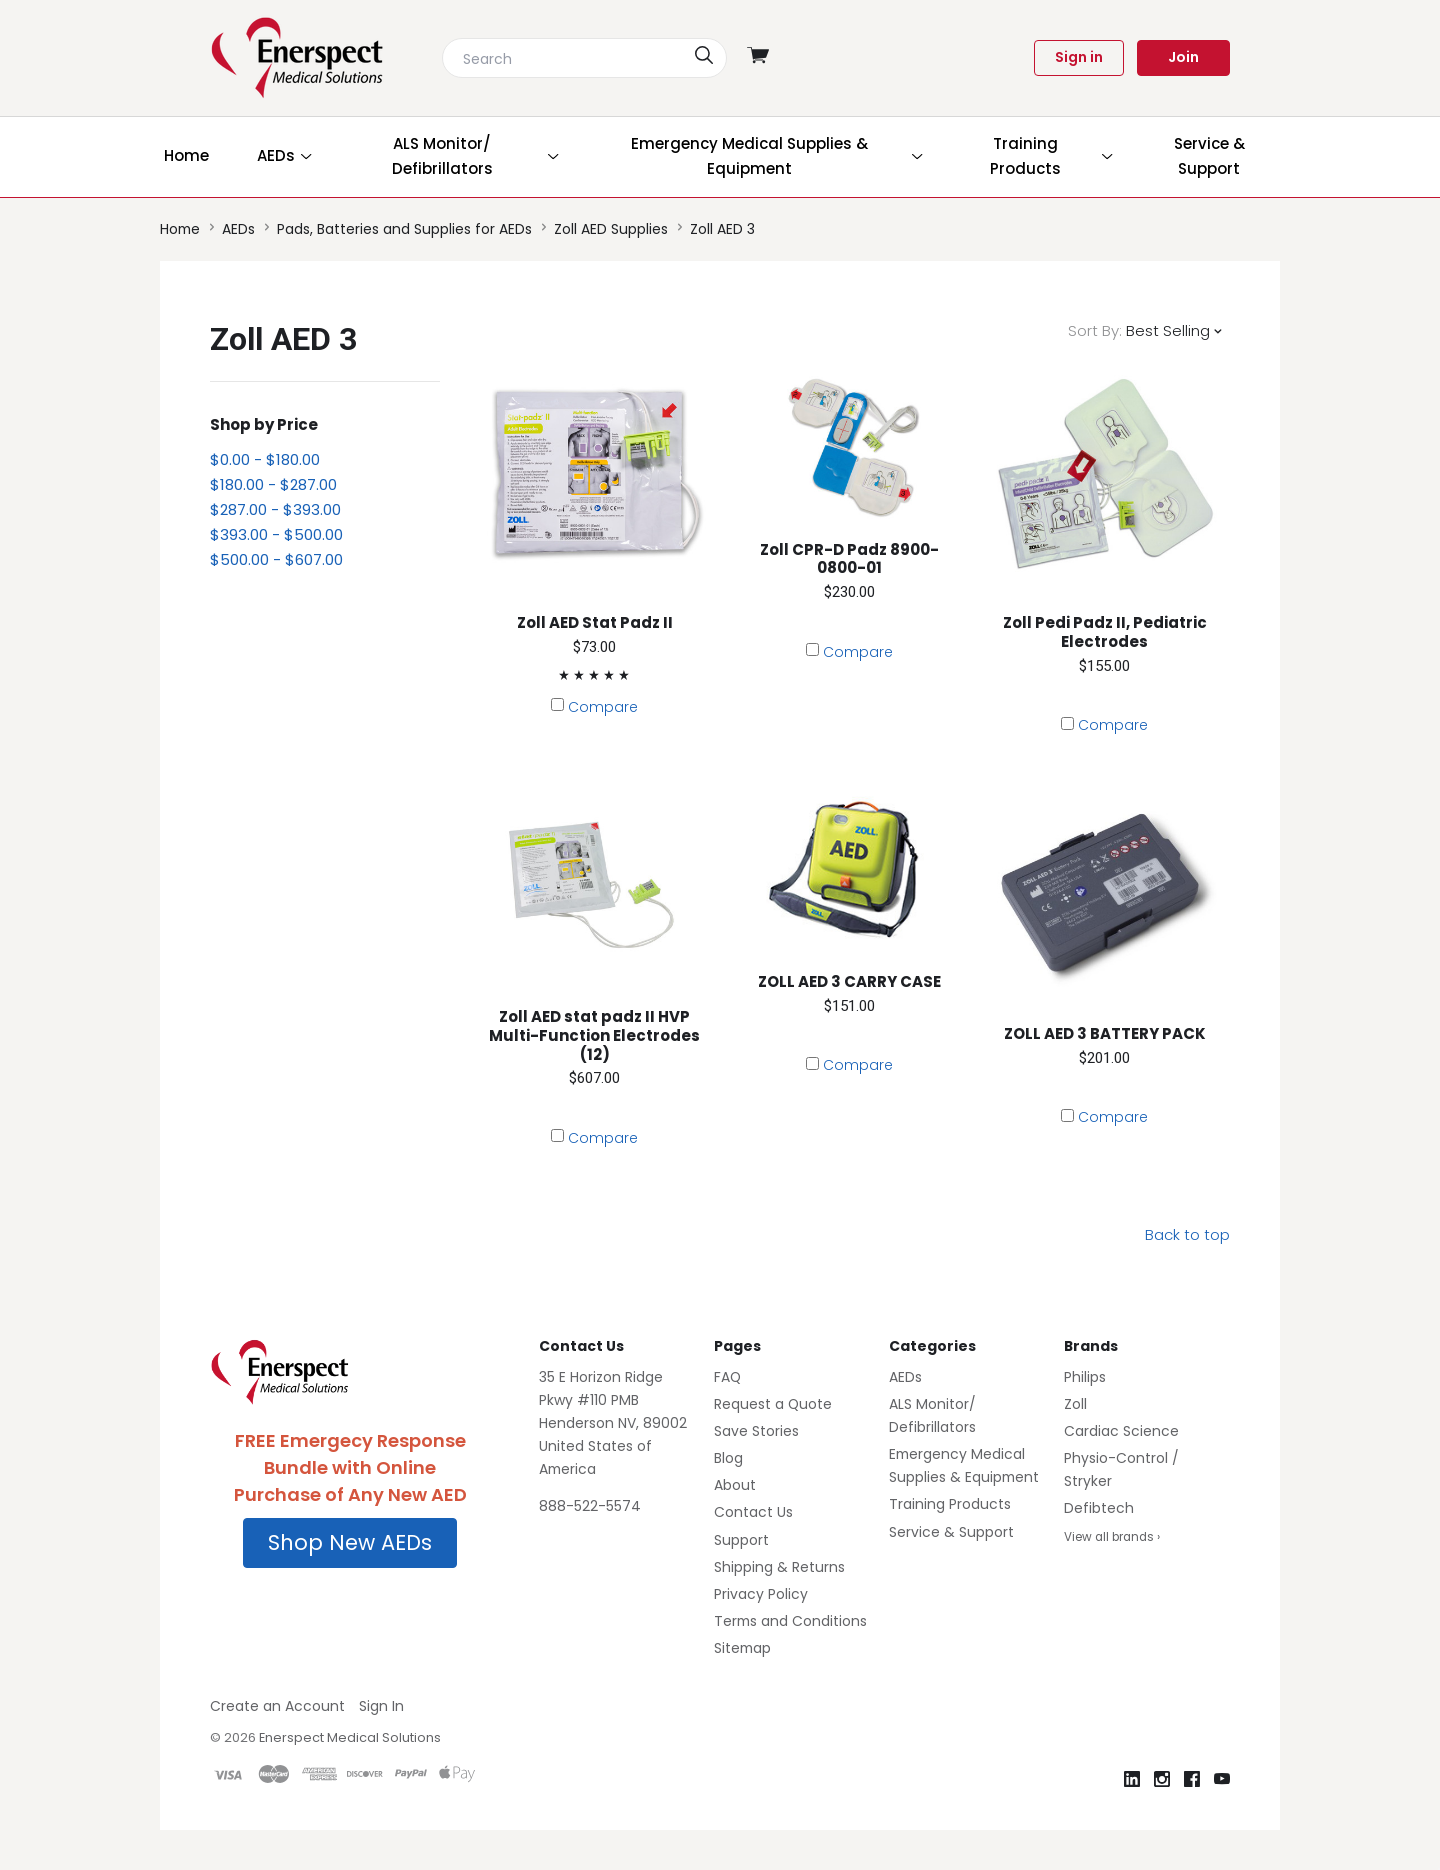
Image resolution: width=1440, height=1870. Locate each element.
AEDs (905, 1377)
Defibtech (1099, 1508)
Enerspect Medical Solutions (350, 1737)
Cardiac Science (1121, 1431)
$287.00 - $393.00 (275, 509)
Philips (1085, 1377)
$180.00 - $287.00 (273, 484)
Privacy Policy (761, 1594)
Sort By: (1095, 330)
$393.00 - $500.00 (276, 534)
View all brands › (1112, 1537)
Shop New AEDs (350, 1542)
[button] (350, 1543)
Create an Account (277, 1706)
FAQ (727, 1377)
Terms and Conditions (790, 1621)
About (735, 1485)
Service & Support (951, 1532)
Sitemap (742, 1648)
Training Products (950, 1504)
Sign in (1079, 57)
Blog (728, 1458)
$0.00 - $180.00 (265, 459)
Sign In (381, 1706)
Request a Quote (773, 1404)
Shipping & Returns (779, 1567)
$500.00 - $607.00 (276, 559)
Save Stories (756, 1431)
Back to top (1187, 1234)
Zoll (1075, 1404)
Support (741, 1540)
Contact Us (753, 1512)
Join (1183, 57)
